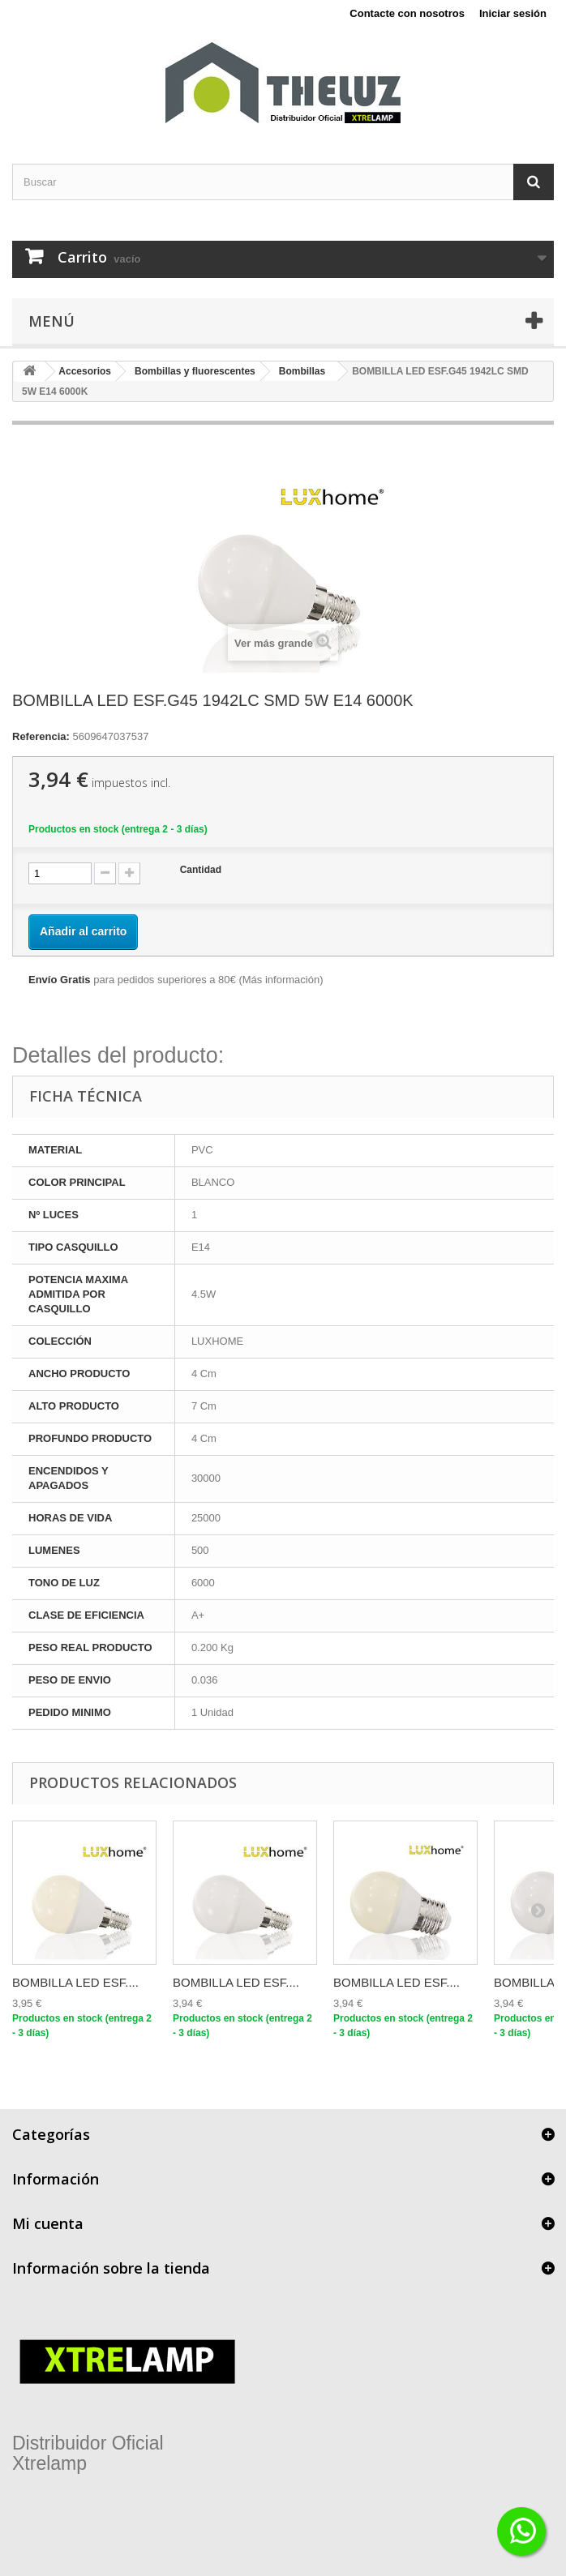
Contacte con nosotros (407, 13)
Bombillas (302, 371)
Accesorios (84, 371)
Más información (280, 979)
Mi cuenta (48, 2223)
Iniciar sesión (513, 13)
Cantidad (200, 869)
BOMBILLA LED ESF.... (75, 1982)
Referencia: (41, 736)
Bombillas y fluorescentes (195, 371)
